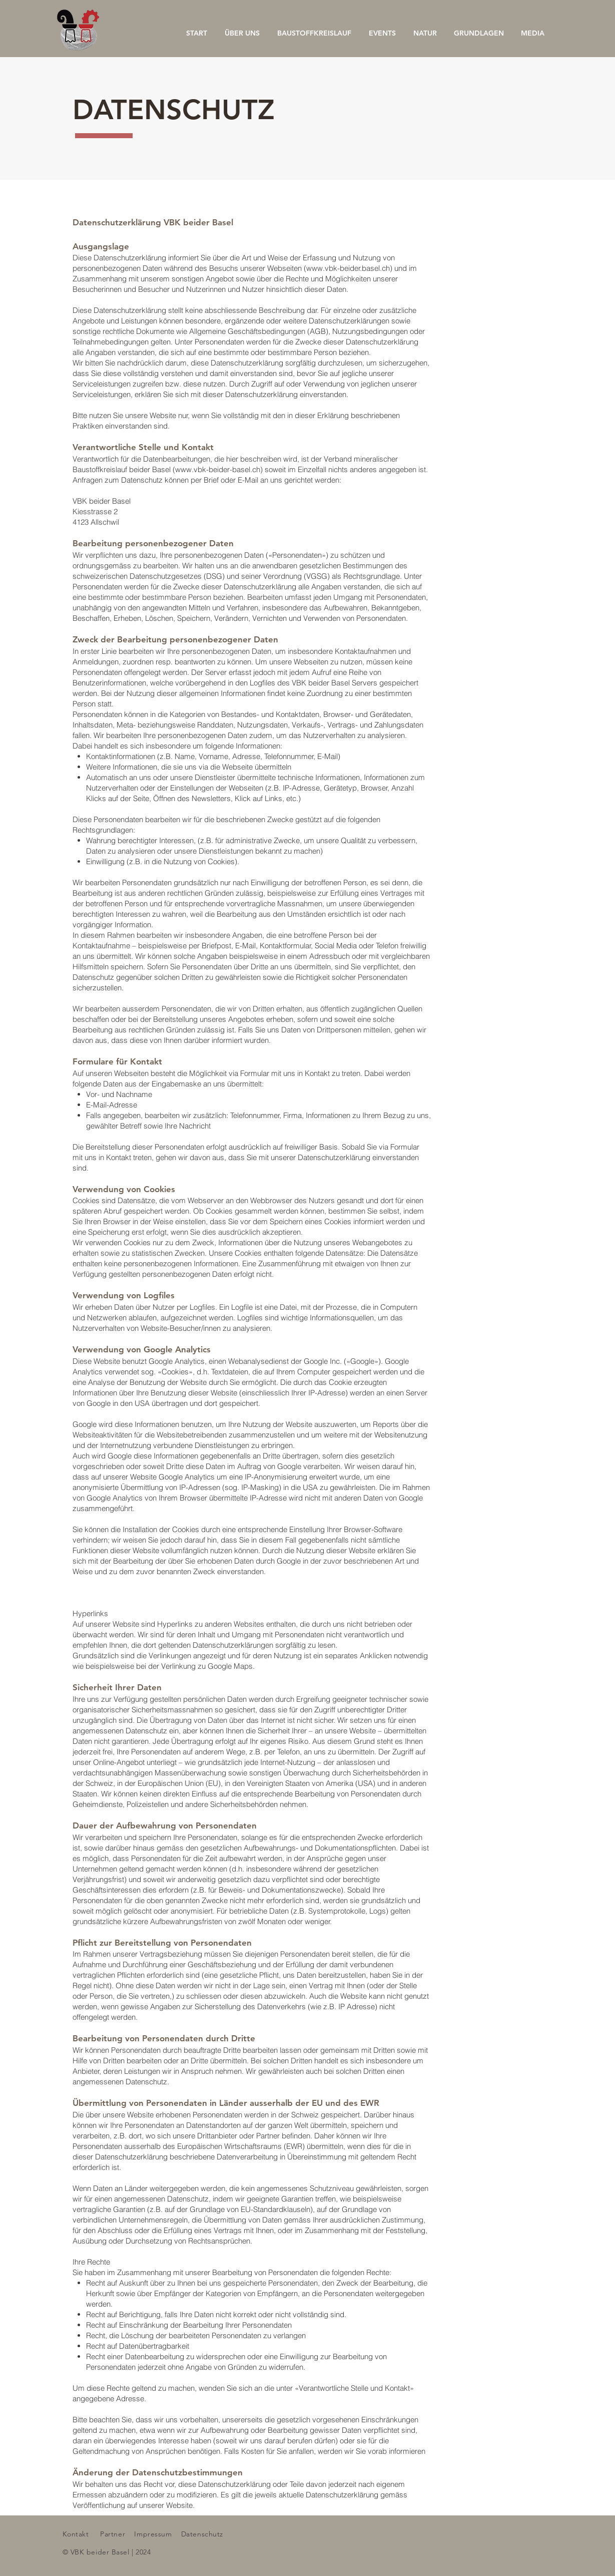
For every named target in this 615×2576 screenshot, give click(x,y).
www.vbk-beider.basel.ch (348, 268)
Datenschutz (202, 2533)
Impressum (153, 2533)
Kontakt (76, 2533)
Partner (112, 2533)
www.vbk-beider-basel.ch (217, 469)
